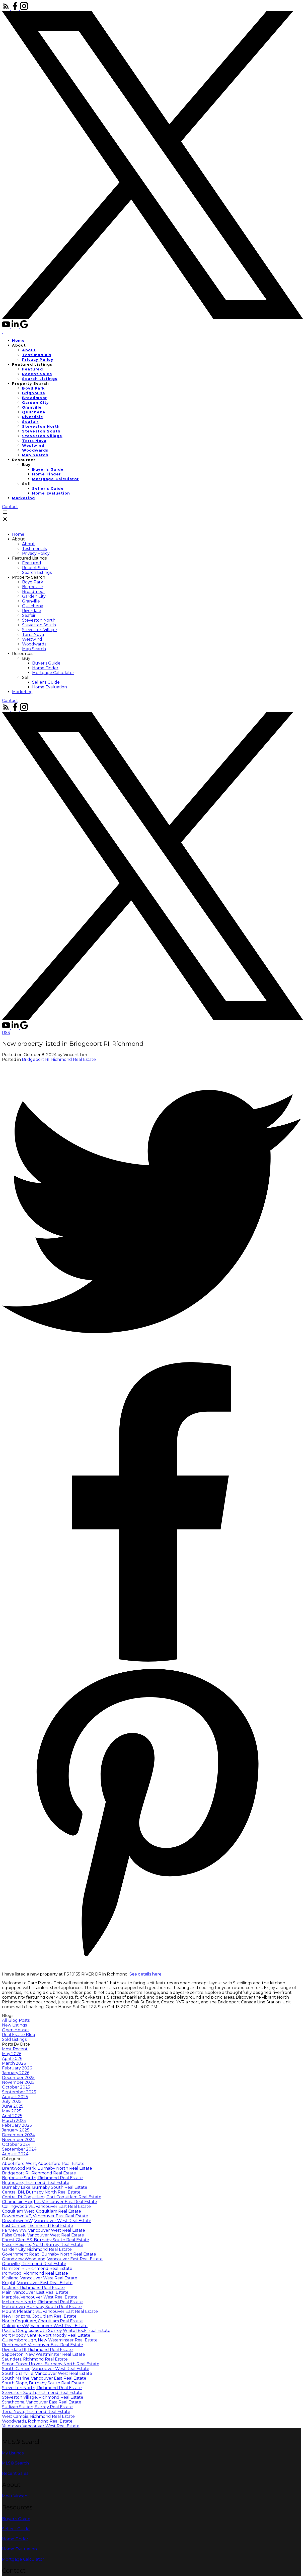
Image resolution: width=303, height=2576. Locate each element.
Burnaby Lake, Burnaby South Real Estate (44, 2187)
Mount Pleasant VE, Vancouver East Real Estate (50, 2311)
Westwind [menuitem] (33, 445)
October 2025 (16, 2087)
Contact (10, 506)
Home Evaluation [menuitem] (51, 493)
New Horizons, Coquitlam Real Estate (39, 2316)
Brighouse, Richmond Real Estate (35, 2182)
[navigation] (151, 773)
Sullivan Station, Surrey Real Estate (37, 2406)
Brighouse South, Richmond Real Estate (42, 2177)
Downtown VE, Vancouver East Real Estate (45, 2216)
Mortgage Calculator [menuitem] (55, 479)
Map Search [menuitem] (35, 455)
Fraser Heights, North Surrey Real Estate (42, 2244)
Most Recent (15, 2049)
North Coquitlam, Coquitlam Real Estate (42, 2321)
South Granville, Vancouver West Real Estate (47, 2373)
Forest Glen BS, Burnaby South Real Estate (45, 2239)
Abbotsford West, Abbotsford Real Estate (43, 2163)
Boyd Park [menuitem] (33, 388)
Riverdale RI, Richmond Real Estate (37, 2349)
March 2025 (14, 2120)
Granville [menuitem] (32, 407)
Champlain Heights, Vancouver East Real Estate (49, 2201)
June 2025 (12, 2106)
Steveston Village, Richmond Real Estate (42, 2397)
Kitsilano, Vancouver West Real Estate (39, 2278)
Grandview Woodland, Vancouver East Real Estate (52, 2259)
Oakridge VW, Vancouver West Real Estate (45, 2325)
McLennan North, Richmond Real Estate (42, 2301)
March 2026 (14, 2063)
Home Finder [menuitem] (46, 474)
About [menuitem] (29, 350)
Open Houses (15, 2029)
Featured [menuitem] (32, 369)
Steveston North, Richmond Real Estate (42, 2387)
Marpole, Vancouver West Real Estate (40, 2297)
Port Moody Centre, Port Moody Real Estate (46, 2335)
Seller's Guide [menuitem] (48, 488)
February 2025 (17, 2125)
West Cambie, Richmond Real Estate (38, 2416)
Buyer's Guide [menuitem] (48, 469)
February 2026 (17, 2068)
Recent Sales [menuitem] (37, 374)
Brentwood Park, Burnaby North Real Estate (47, 2168)
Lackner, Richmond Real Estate (33, 2287)
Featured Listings (32, 364)
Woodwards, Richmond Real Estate (37, 2421)
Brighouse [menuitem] (33, 393)
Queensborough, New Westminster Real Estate (50, 2340)
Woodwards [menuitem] (35, 450)
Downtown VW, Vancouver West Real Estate (46, 2220)
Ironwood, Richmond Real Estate (35, 2273)
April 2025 (12, 2115)
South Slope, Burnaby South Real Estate (43, 2383)
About (19, 345)
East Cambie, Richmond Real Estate (37, 2225)
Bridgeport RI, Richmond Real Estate (59, 1059)
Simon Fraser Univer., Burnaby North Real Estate (50, 2364)
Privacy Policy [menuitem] (37, 359)
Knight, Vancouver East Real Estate (37, 2282)
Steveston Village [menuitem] (42, 436)
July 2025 (12, 2101)
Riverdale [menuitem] (32, 417)
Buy (26, 464)
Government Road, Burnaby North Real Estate (49, 2254)
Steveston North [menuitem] (41, 426)
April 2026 (12, 2058)
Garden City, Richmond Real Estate (37, 2249)
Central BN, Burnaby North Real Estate (41, 2192)
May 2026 (11, 2053)
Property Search (30, 383)
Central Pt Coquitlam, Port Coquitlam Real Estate (51, 2197)
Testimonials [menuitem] (36, 355)
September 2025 (19, 2092)
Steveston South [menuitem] (41, 431)
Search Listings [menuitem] (39, 378)
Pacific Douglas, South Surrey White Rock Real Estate (56, 2330)
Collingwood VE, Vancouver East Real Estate (46, 2206)
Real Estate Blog (18, 2034)
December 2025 (18, 2077)
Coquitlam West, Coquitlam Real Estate (41, 2211)
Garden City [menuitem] (35, 402)
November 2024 (18, 2139)
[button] (6, 8)
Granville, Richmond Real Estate (34, 2263)
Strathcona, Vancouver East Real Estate (41, 2402)
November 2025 (18, 2082)
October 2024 (16, 2144)
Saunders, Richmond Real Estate (35, 2359)
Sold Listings (14, 2039)
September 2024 (19, 2149)
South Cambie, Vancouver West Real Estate (45, 2368)
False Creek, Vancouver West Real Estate (43, 2235)
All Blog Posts (16, 2020)
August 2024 (15, 2154)
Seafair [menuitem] (30, 421)
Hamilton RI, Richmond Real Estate (37, 2268)
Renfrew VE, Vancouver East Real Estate (42, 2344)
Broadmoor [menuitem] (34, 398)
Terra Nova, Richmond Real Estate (36, 2411)
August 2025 (15, 2096)
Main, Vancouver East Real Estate (35, 2292)
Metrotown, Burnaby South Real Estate (42, 2306)
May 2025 (11, 2111)
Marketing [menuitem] (23, 498)
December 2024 (18, 2134)
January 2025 (15, 2130)
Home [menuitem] (18, 340)
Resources (24, 460)
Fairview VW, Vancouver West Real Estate (43, 2230)
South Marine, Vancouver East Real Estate (44, 2378)
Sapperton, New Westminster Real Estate (43, 2354)
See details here (145, 1974)
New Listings (14, 2025)
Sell (26, 483)
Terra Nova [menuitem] (34, 441)
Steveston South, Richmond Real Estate (42, 2392)
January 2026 (15, 2072)
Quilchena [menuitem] (33, 412)
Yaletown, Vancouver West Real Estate (41, 2426)
